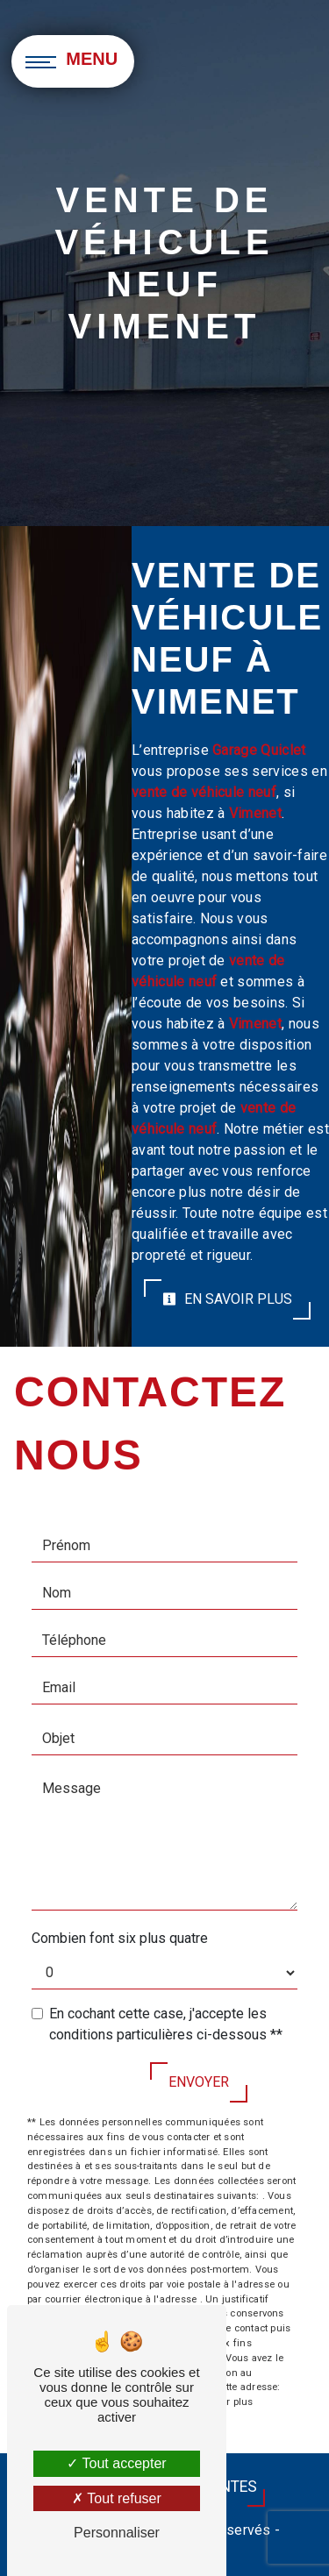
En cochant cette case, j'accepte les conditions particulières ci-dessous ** (166, 2024)
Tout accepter (116, 2463)
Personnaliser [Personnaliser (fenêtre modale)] (117, 2532)
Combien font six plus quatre (120, 1938)
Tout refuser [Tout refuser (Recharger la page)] (116, 2498)
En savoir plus (227, 1299)
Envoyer (198, 2082)
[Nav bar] (74, 61)
